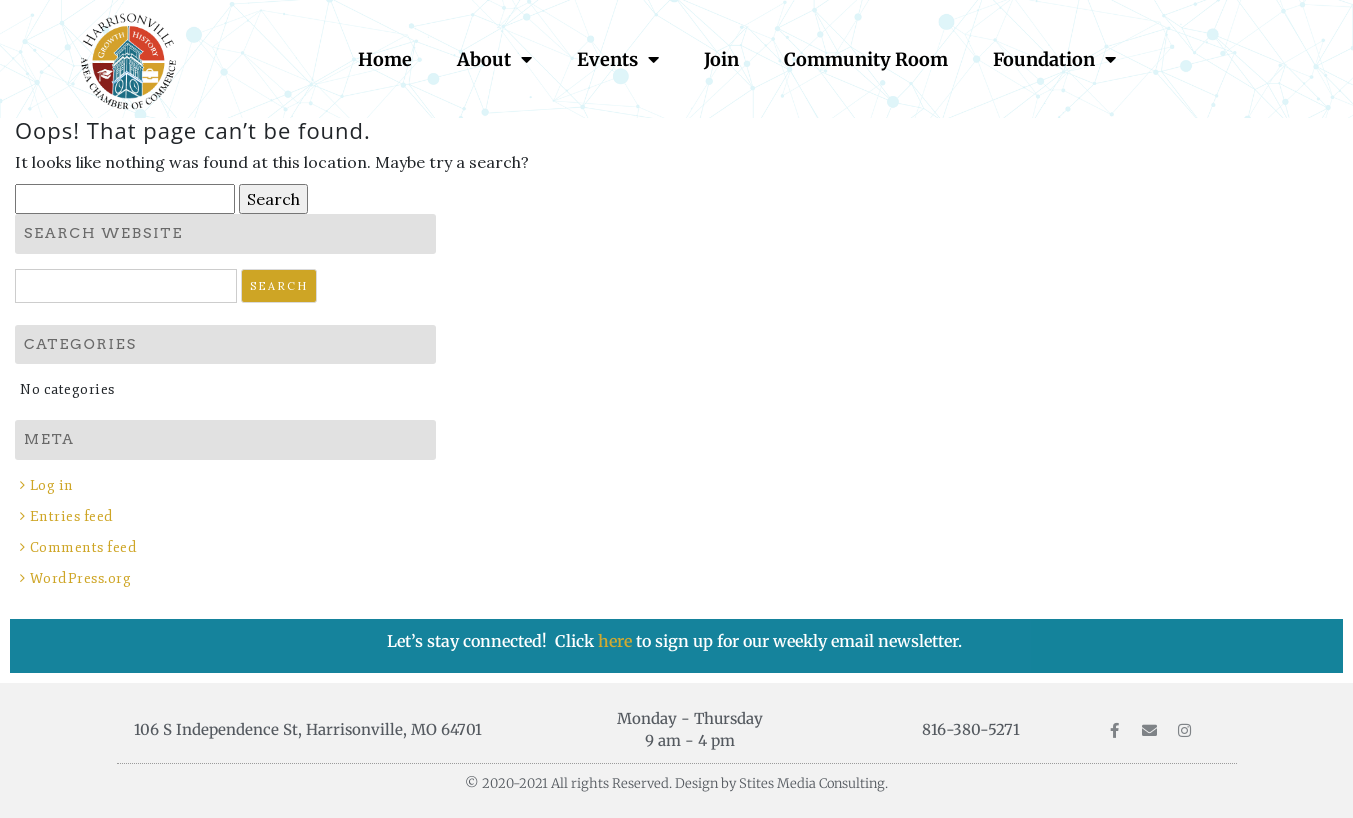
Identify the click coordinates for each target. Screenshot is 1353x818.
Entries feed (72, 516)
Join (721, 59)
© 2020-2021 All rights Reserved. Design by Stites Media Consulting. (676, 783)
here (617, 641)
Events (618, 59)
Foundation (1054, 59)
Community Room (866, 59)
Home (385, 59)
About (494, 59)
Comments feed (84, 547)
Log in (52, 485)
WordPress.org (81, 578)
